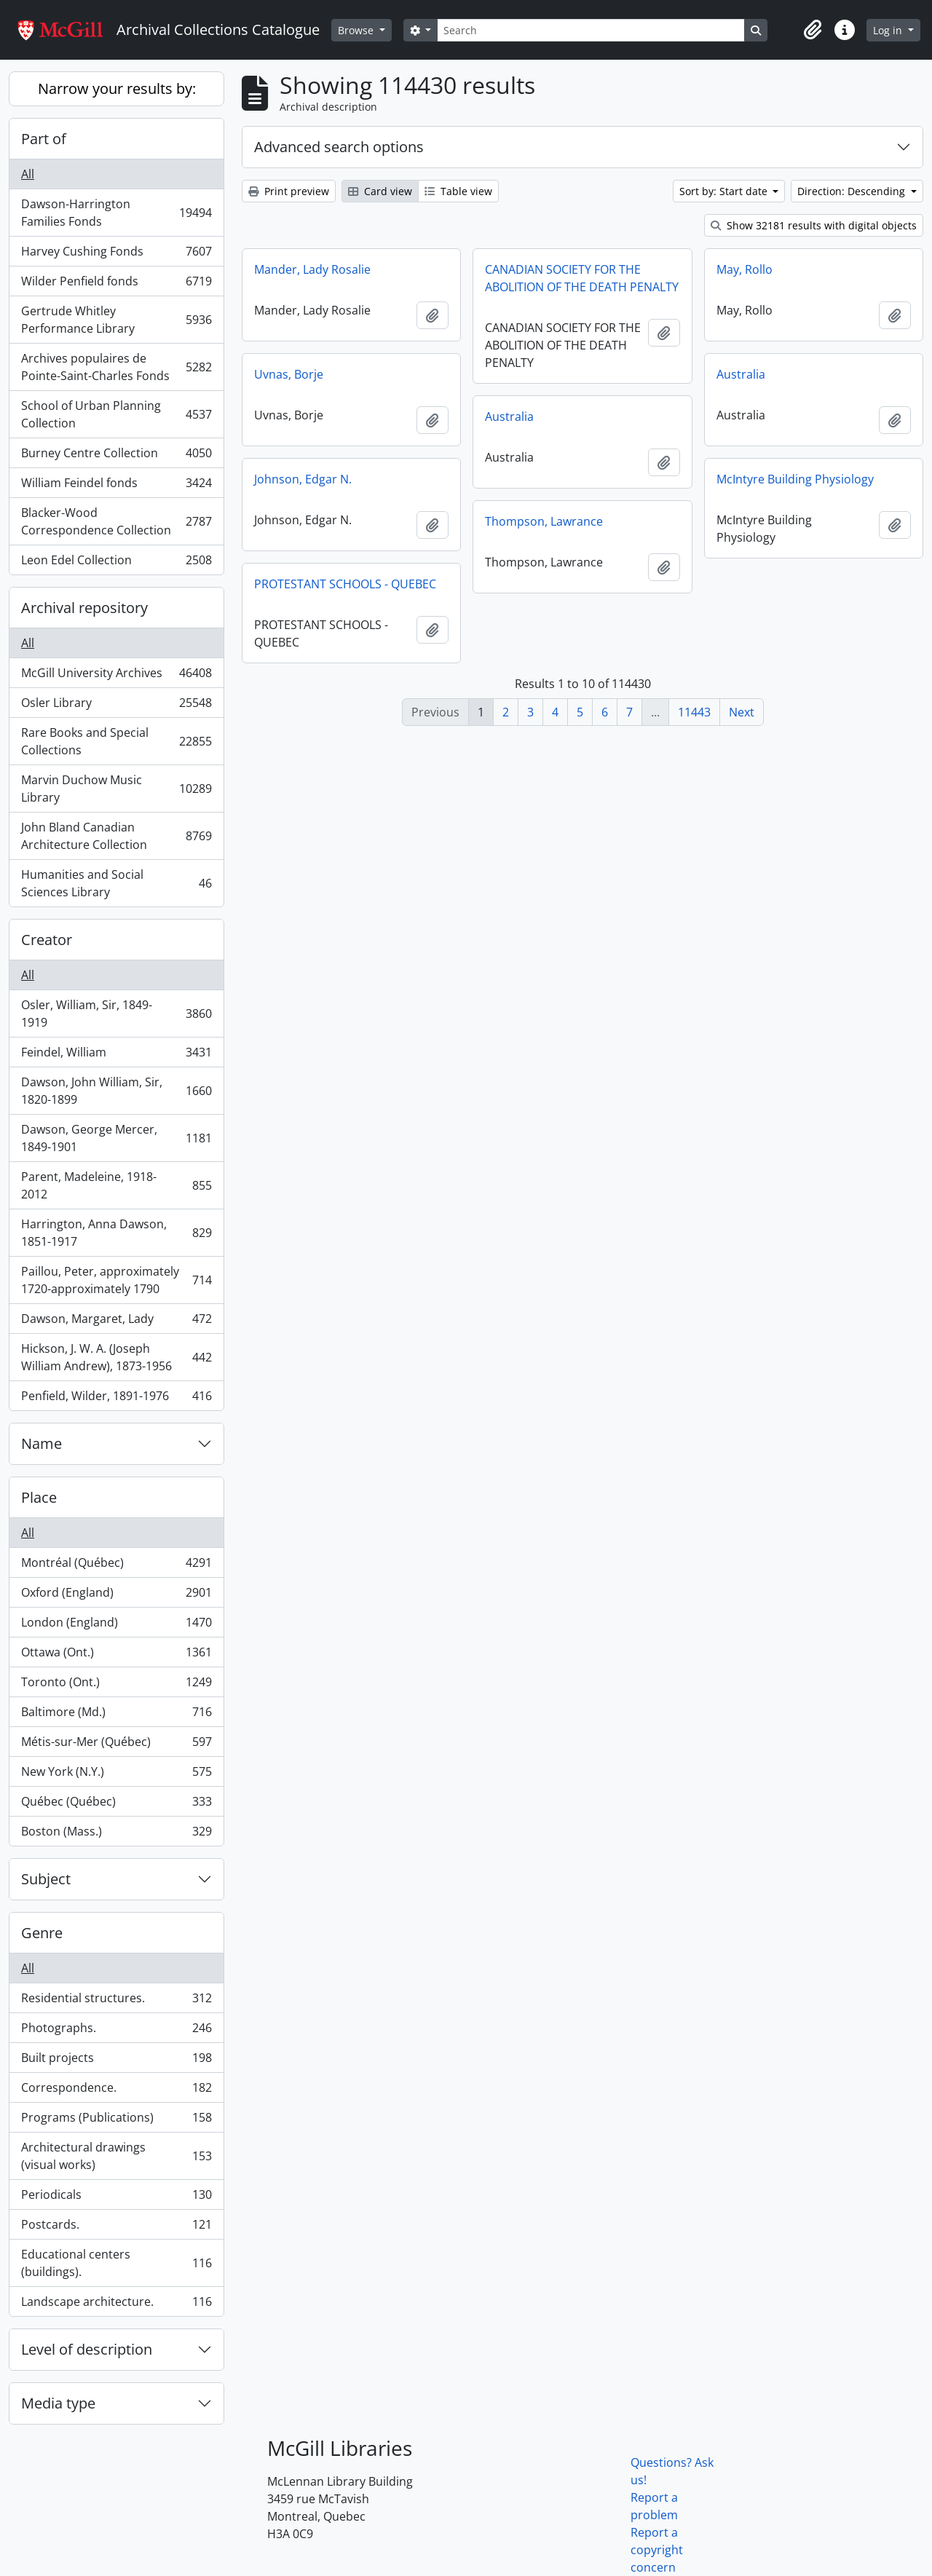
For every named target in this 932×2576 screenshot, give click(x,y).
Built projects (116, 2061)
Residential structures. (116, 2001)
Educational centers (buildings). (116, 2263)
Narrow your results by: (117, 88)
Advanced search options (339, 147)
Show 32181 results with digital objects (814, 225)
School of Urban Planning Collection (116, 414)
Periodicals (116, 2198)
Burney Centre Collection (116, 456)
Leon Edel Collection (116, 562)
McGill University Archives (116, 676)
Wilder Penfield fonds (116, 284)
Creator (46, 939)
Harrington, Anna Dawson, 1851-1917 (116, 1232)
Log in (889, 30)
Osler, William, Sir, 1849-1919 (116, 1013)
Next (741, 712)
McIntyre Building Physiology (795, 479)
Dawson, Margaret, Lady (116, 1322)
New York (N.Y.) (116, 1775)
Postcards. (116, 2228)
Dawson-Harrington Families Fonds (116, 212)
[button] (813, 30)
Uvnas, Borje (288, 374)
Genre (42, 1933)
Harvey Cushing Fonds (116, 254)
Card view (380, 191)
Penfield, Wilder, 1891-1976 (116, 1398)
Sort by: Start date (724, 191)
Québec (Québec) (116, 1805)
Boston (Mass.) (116, 1834)
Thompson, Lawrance (544, 521)
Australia (740, 374)
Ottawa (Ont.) (116, 1655)
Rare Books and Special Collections (116, 741)
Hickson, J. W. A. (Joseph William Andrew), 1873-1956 (116, 1357)
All (27, 174)
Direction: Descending (852, 191)
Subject (46, 1879)
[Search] (590, 30)
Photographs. (116, 2031)
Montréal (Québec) (116, 1566)
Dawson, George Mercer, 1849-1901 (116, 1138)
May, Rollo (744, 269)
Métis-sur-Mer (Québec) (116, 1745)
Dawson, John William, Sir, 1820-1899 (116, 1090)
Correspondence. (116, 2091)
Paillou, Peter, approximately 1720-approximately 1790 (116, 1280)
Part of (43, 139)
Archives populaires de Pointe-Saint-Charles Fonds (116, 367)
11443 (694, 712)
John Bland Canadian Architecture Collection (116, 836)
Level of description (86, 2349)
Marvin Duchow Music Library (116, 788)
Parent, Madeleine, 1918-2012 (116, 1185)
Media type (58, 2403)
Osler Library (116, 706)
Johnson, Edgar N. (303, 479)
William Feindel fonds (116, 486)
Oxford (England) (116, 1596)
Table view (458, 191)
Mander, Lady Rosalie (312, 269)
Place (39, 1497)
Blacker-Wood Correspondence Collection (116, 521)
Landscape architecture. (116, 2304)
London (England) (116, 1625)
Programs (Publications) (116, 2121)
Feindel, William (116, 1055)
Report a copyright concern (657, 2549)
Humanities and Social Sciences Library (116, 883)
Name (41, 1443)
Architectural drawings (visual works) (116, 2156)
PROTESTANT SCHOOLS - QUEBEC (345, 584)
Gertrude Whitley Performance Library (116, 319)
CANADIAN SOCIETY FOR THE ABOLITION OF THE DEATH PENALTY (582, 278)
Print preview (288, 191)
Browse (357, 30)
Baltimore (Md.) (116, 1715)
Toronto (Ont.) (116, 1685)
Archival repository (84, 607)
